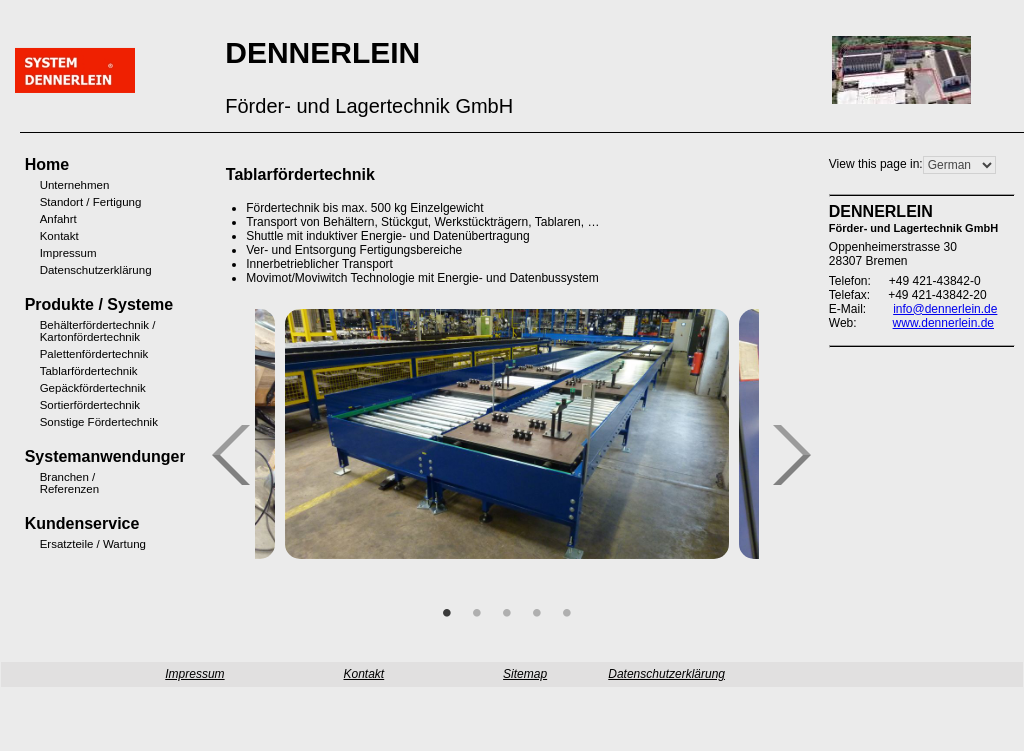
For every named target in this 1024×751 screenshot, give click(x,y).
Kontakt (59, 236)
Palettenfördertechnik (66, 354)
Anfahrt (58, 219)
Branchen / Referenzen (66, 483)
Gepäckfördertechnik (66, 388)
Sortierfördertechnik (66, 405)
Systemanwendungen (53, 456)
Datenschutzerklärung (66, 270)
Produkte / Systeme (53, 304)
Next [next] (800, 456)
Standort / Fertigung (66, 202)
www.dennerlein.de (943, 323)
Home (47, 164)
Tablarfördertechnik (66, 371)
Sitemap (525, 674)
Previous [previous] (239, 456)
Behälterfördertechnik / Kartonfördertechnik (66, 331)
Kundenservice (53, 523)
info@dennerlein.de (945, 309)
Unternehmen (66, 185)
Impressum (66, 253)
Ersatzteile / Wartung (66, 544)
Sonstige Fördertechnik (66, 422)
